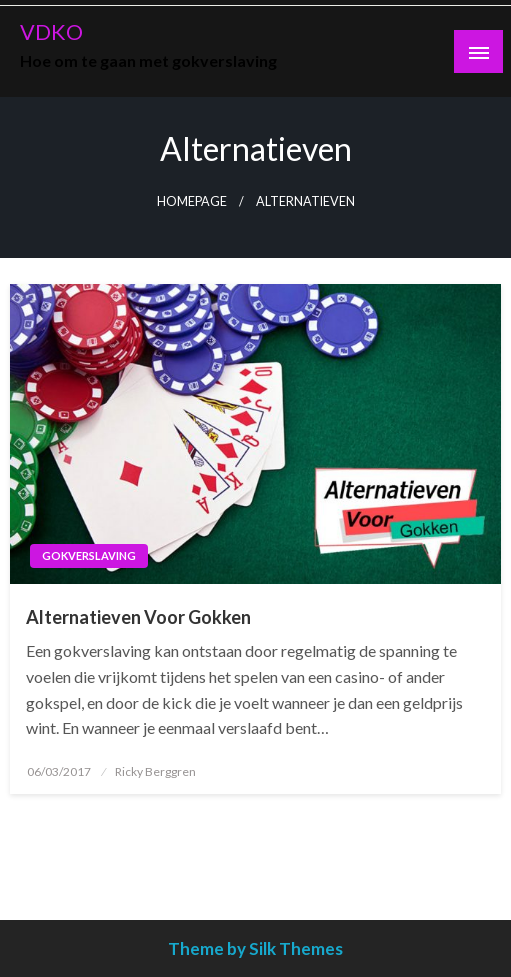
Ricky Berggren (155, 771)
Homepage (192, 201)
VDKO (51, 32)
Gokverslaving (89, 555)
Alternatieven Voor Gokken (138, 617)
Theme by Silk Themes (255, 948)
